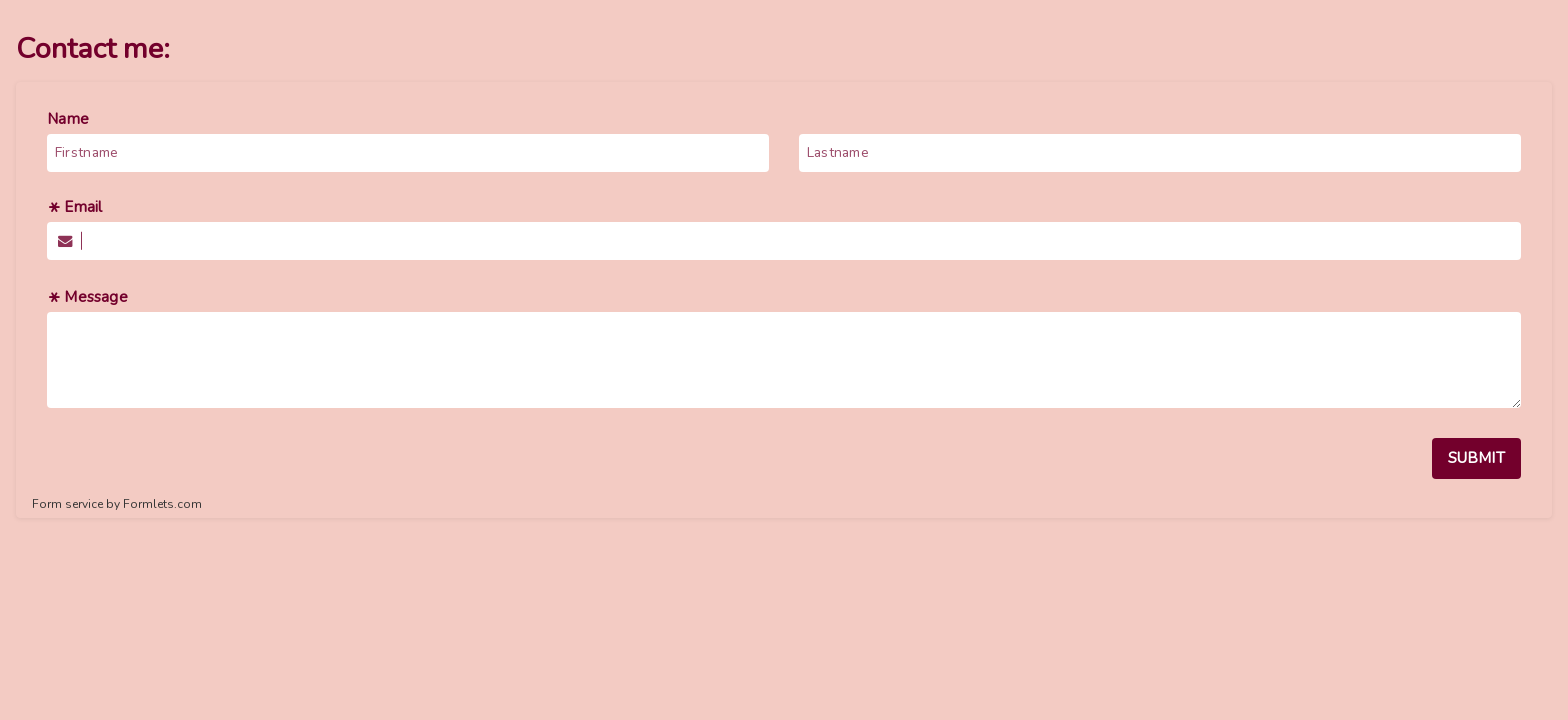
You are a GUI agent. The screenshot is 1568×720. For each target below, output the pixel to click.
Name (68, 119)
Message (87, 297)
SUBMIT (1476, 458)
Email (74, 207)
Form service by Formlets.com (117, 504)
